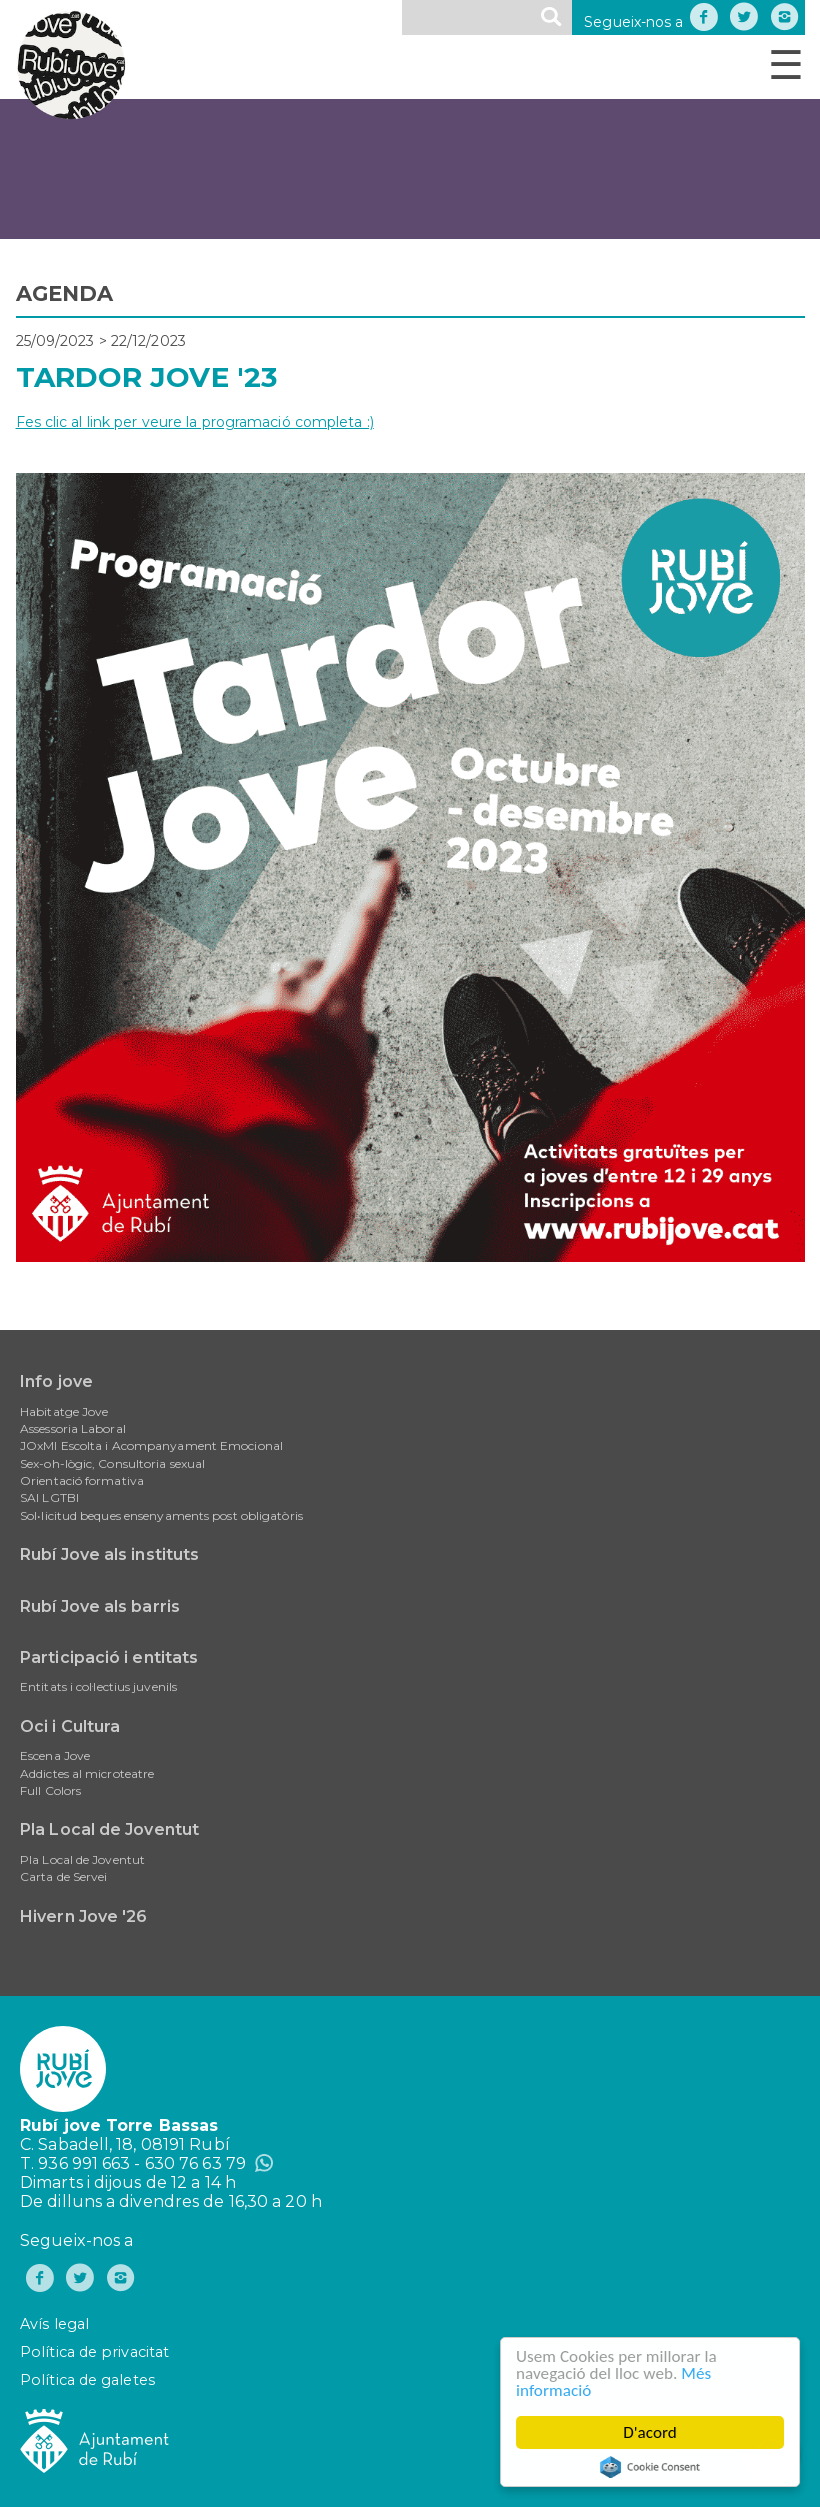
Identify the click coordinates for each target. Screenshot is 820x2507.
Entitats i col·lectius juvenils (98, 1686)
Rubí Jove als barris (100, 1606)
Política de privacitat (94, 2352)
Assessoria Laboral (73, 1428)
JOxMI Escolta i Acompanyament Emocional (151, 1445)
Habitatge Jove (64, 1411)
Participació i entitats (109, 1657)
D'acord (651, 2432)
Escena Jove (55, 1755)
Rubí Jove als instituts (109, 1554)
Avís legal (54, 2324)
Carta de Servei (64, 1876)
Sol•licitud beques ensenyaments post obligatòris (161, 1515)
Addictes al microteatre (87, 1773)
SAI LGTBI (49, 1497)
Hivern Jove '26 (84, 1916)
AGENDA (65, 293)
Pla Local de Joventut (109, 1829)
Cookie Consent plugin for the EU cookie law (650, 2467)
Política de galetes (87, 2380)
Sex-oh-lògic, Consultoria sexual (112, 1463)
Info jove (56, 1381)
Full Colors (50, 1790)
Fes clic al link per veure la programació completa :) (195, 422)
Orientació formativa (82, 1480)
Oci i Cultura (70, 1726)
